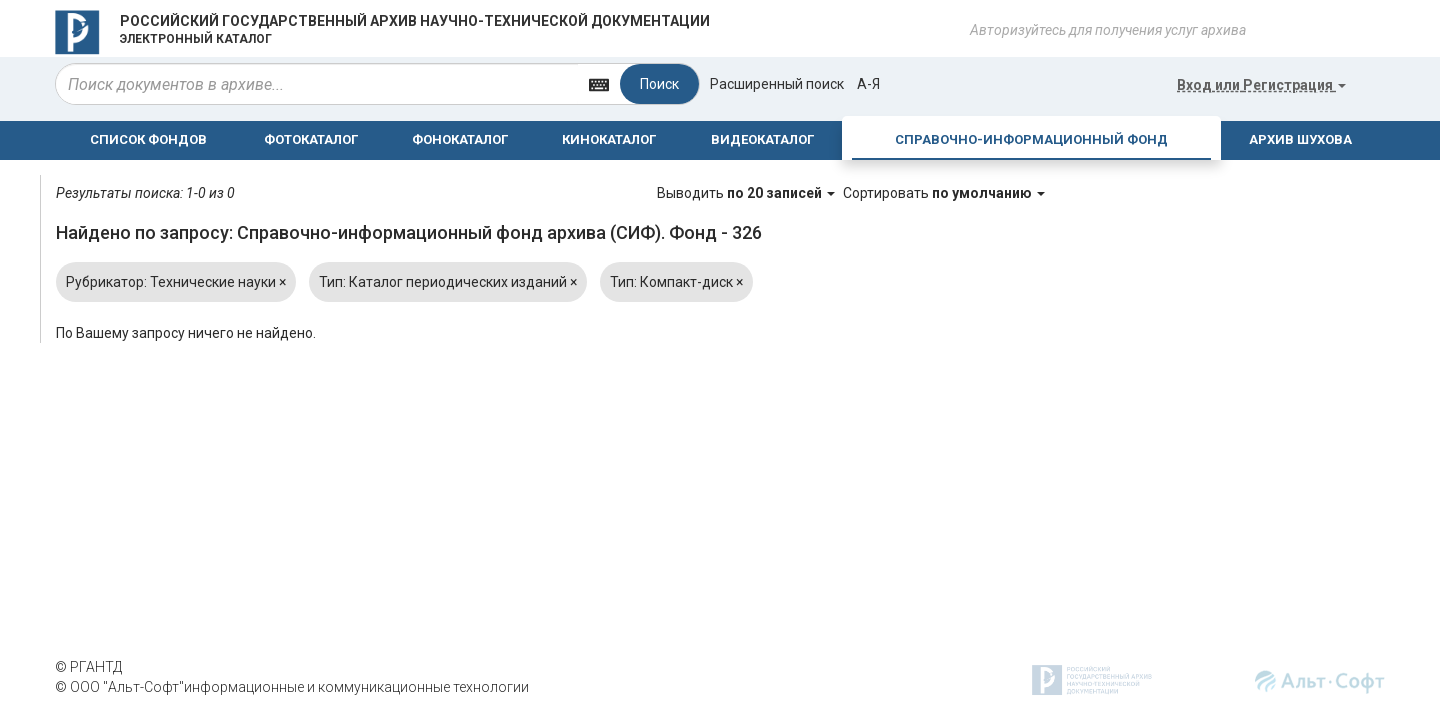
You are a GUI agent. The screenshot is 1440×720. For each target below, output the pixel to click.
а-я (868, 84)
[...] (317, 84)
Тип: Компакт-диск (676, 282)
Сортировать (944, 193)
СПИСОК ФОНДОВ (148, 139)
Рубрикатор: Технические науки (176, 282)
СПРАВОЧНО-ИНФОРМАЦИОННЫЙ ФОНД (1031, 139)
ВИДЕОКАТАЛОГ (762, 139)
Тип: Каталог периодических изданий (448, 282)
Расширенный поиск (777, 84)
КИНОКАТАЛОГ (609, 139)
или (1261, 85)
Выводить (747, 193)
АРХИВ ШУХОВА (1300, 139)
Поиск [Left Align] (659, 84)
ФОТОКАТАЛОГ (311, 139)
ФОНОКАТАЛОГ (460, 139)
